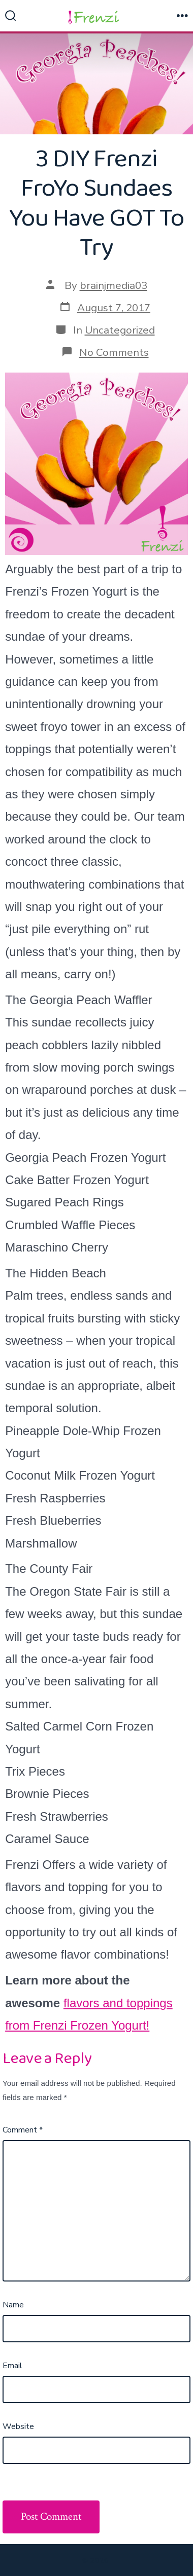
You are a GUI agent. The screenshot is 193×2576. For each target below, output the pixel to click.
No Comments (114, 352)
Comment (23, 2130)
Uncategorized (120, 330)
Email (12, 2365)
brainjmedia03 (113, 285)
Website (18, 2426)
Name (13, 2304)
